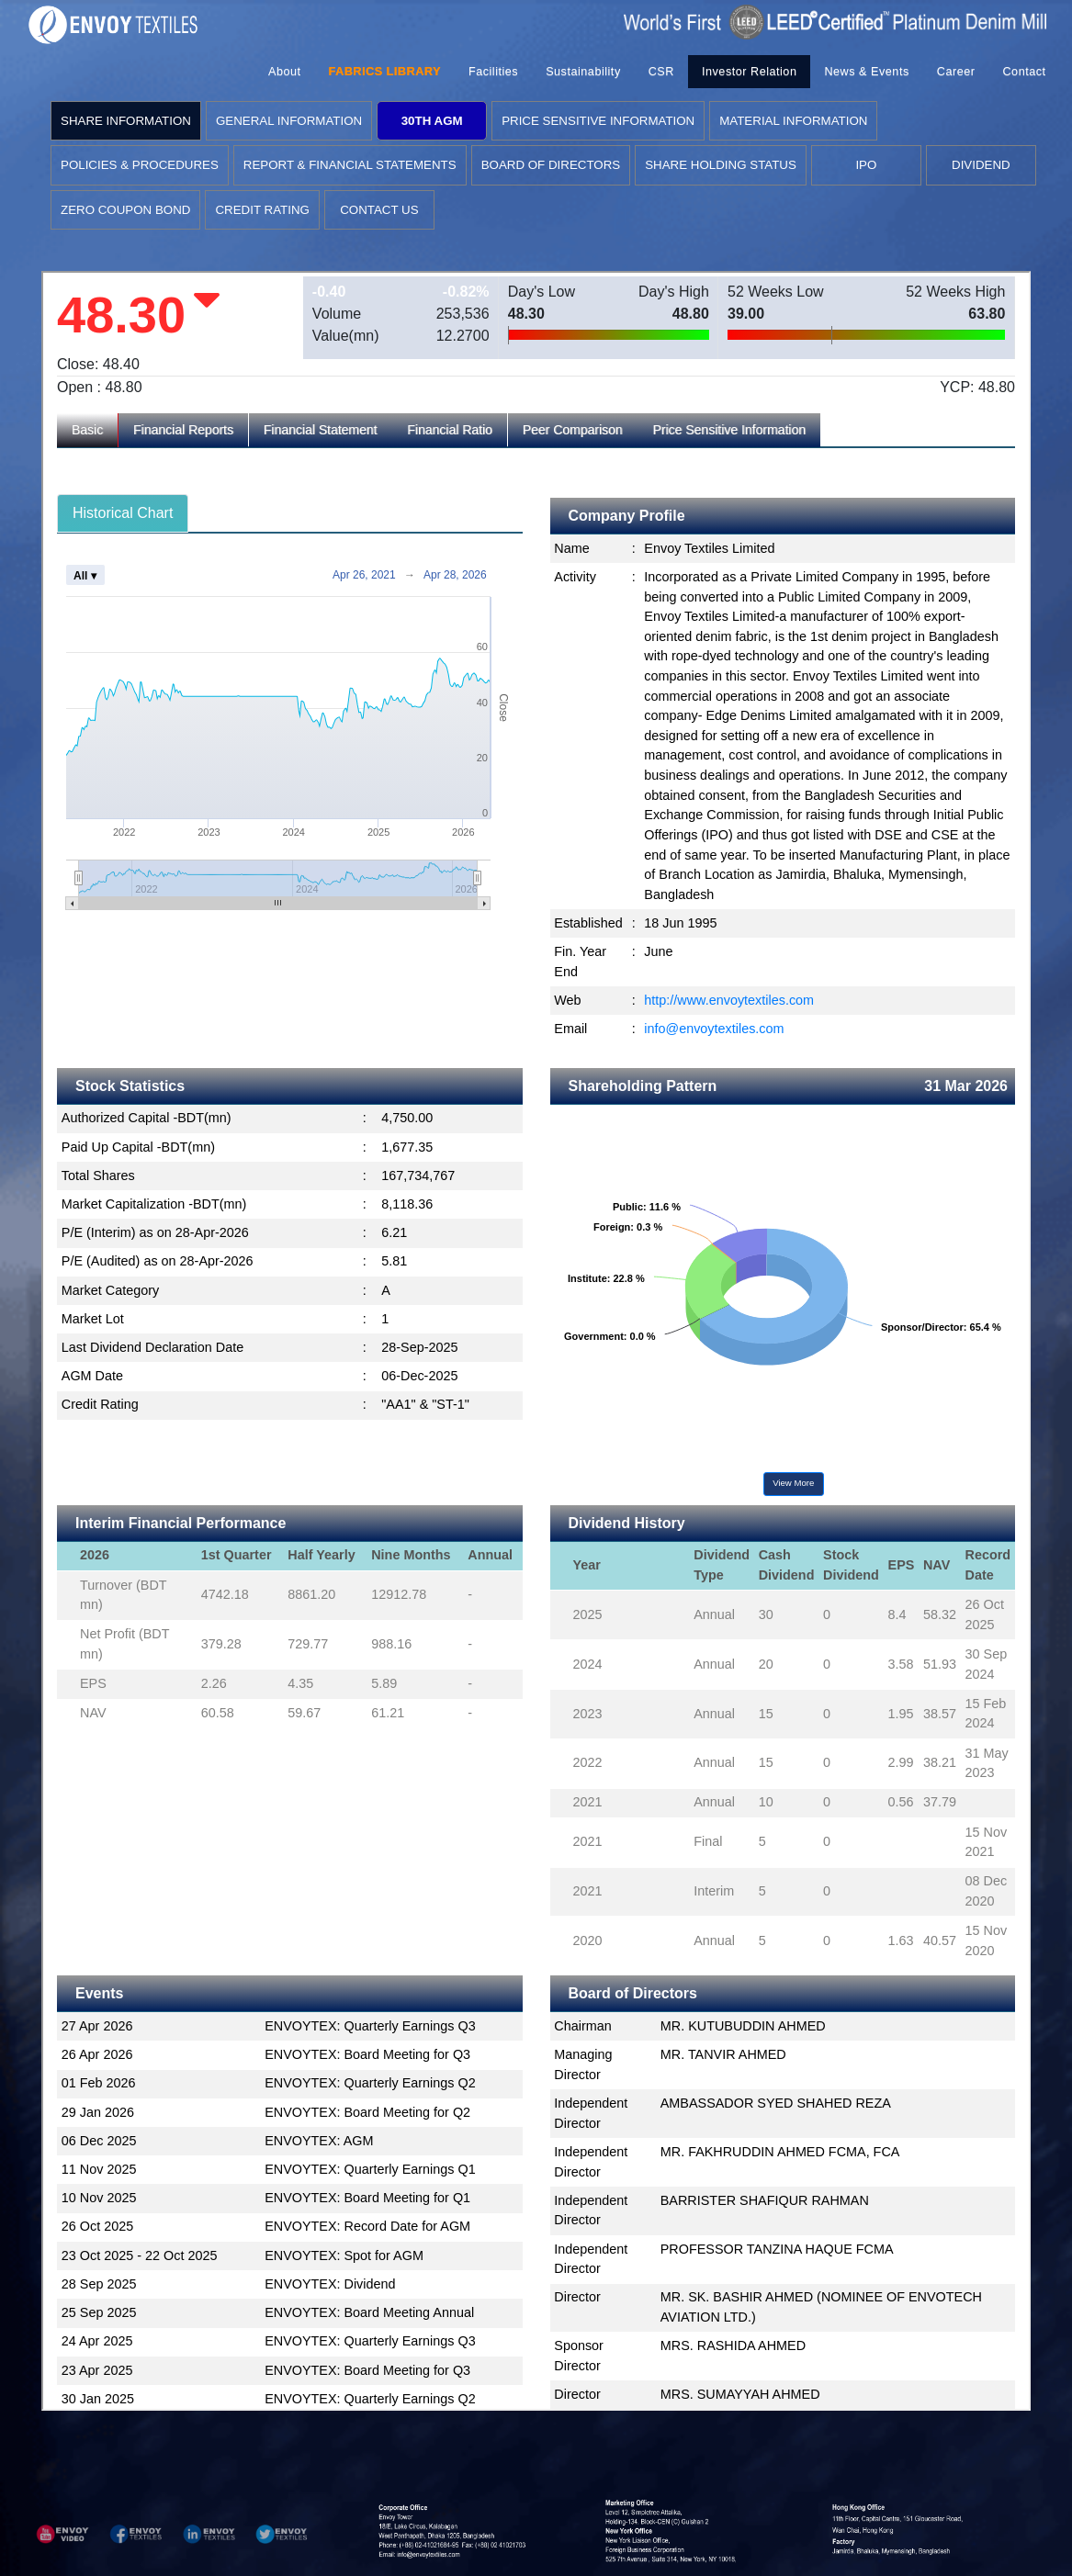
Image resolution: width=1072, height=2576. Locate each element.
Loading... (536, 1341)
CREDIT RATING (262, 210)
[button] (62, 2534)
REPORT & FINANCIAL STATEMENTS (350, 165)
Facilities (493, 71)
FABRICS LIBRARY (385, 71)
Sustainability (583, 71)
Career (956, 71)
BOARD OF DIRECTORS (551, 165)
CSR (661, 71)
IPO (865, 165)
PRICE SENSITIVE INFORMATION (598, 121)
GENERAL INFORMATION (289, 121)
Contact (1023, 71)
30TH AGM (432, 121)
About (284, 71)
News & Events (866, 71)
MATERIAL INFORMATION (793, 121)
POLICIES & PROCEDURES (140, 165)
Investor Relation (749, 71)
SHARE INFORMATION (126, 121)
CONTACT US (379, 210)
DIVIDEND (981, 165)
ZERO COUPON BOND (125, 210)
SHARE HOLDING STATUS (720, 165)
